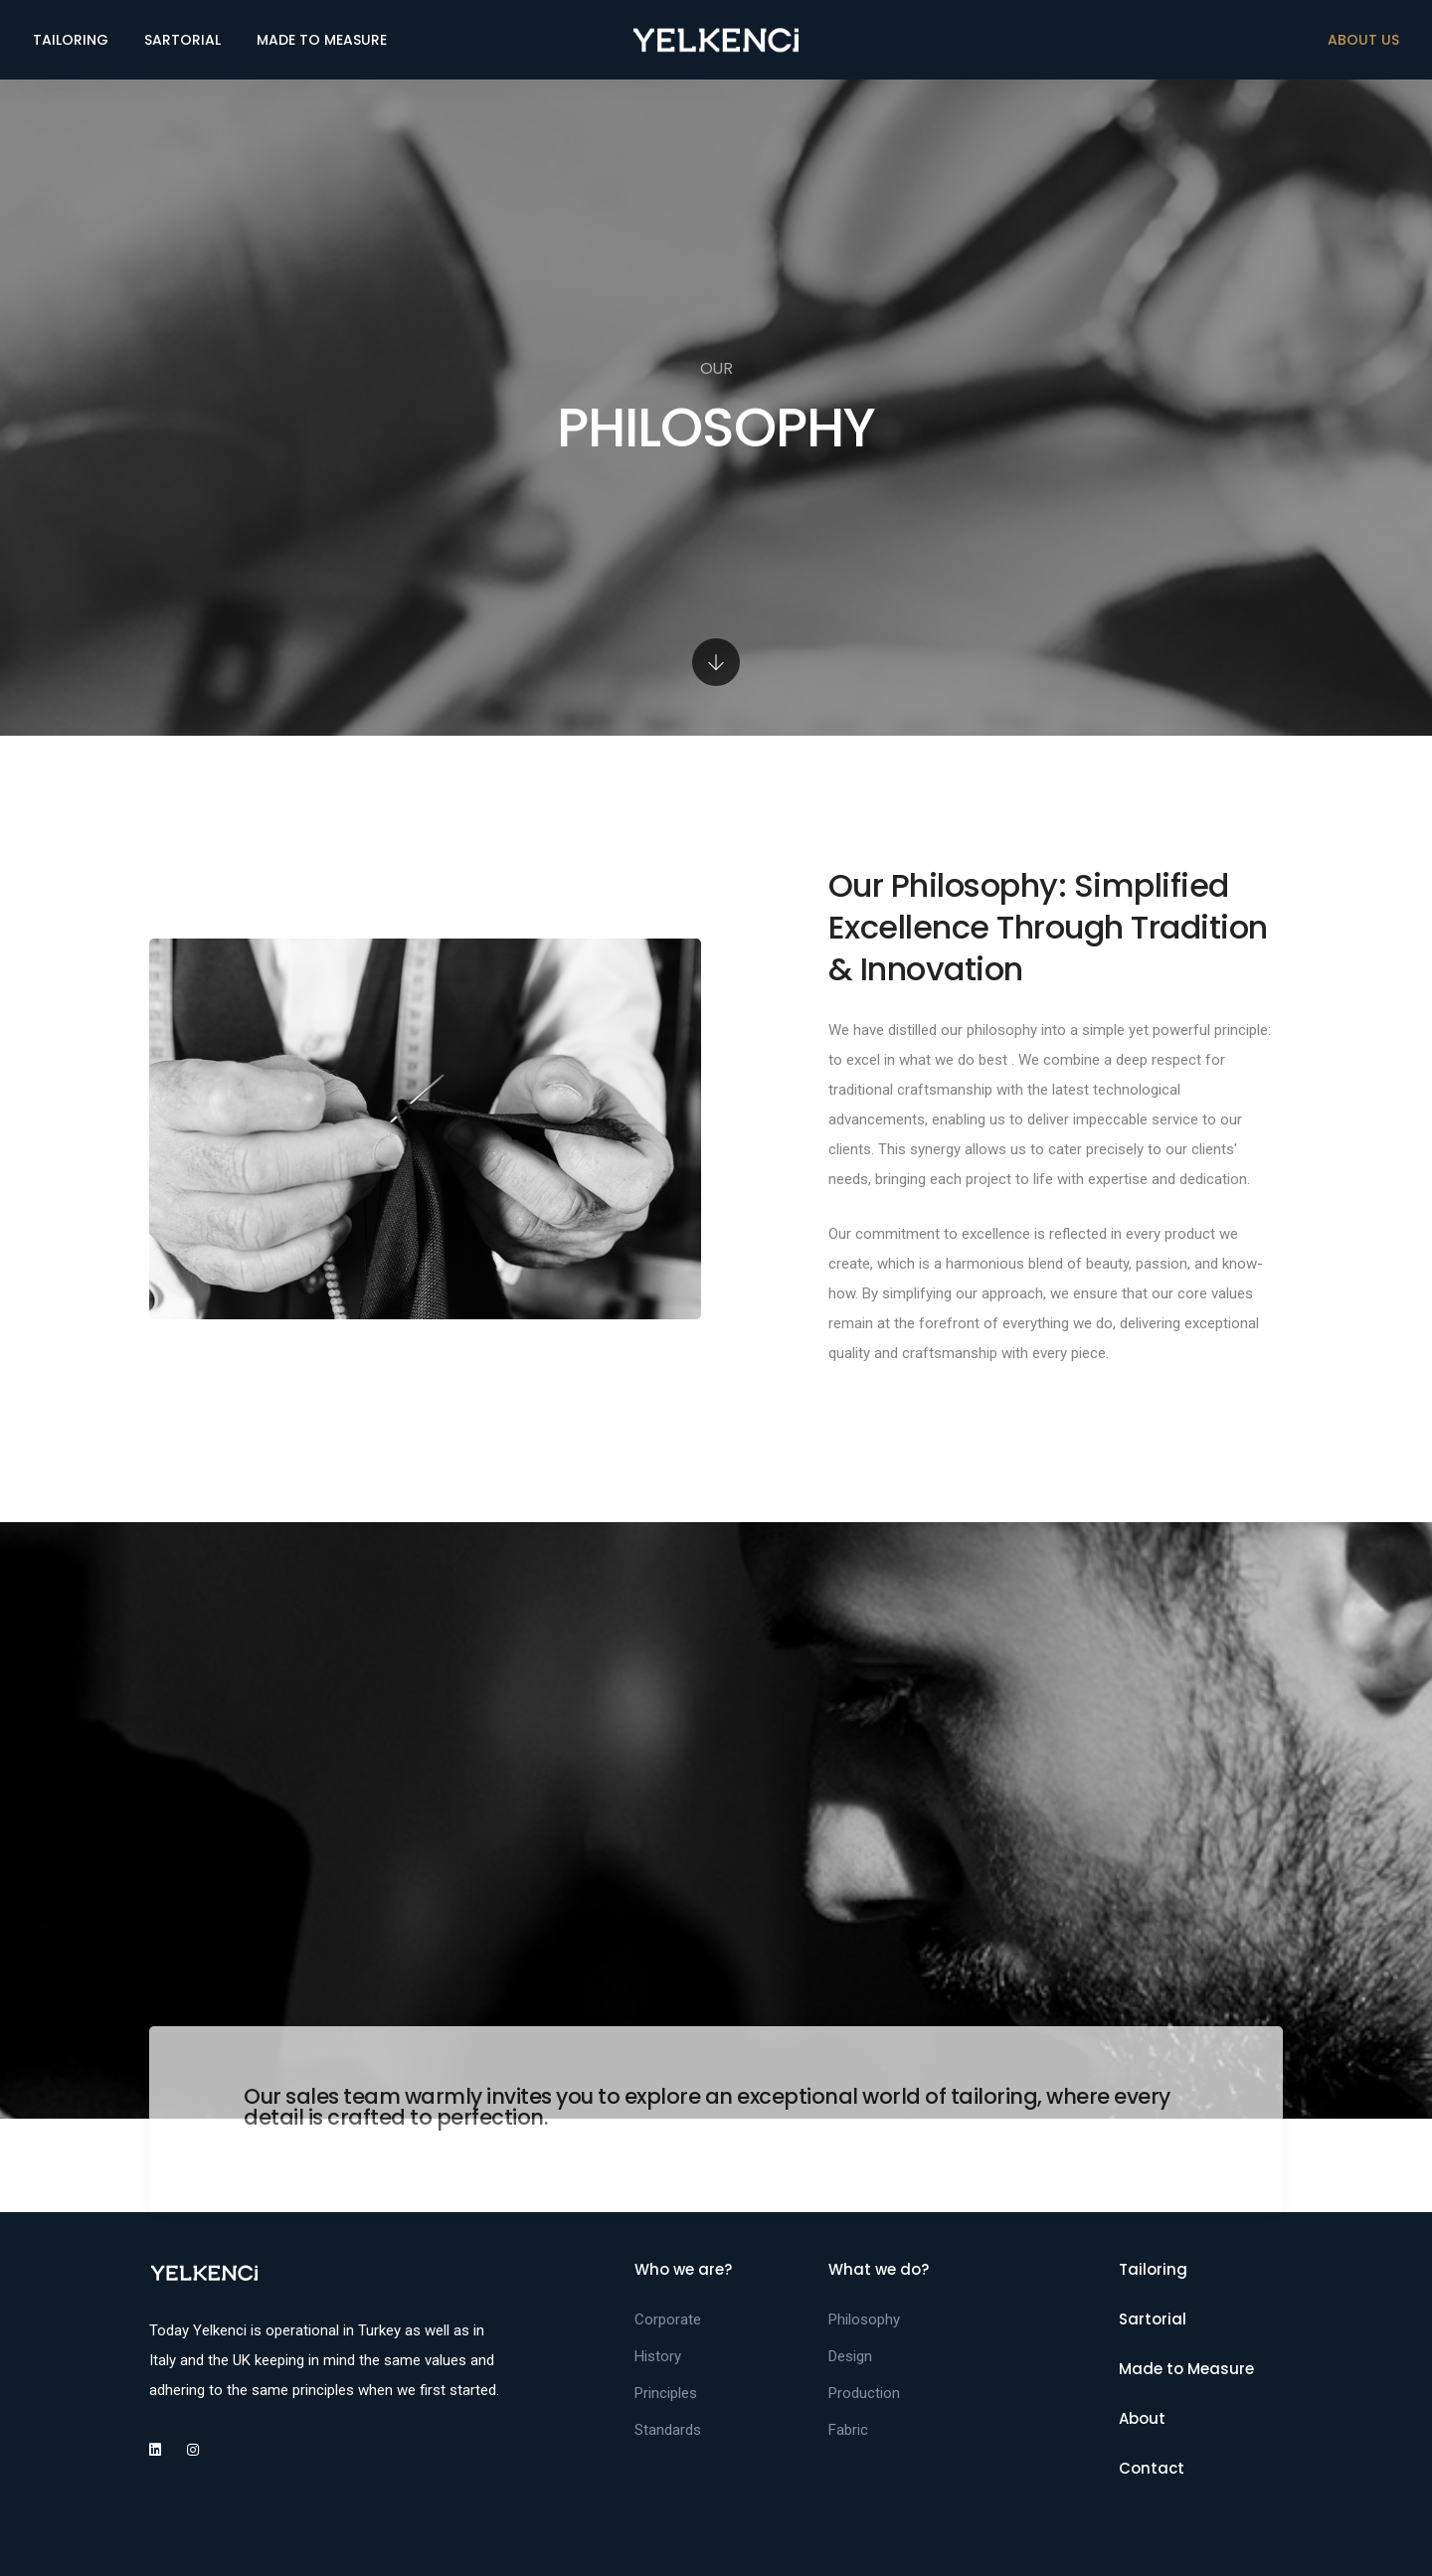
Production (864, 2393)
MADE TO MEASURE (322, 40)
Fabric (848, 2430)
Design (850, 2356)
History (657, 2356)
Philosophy (864, 2319)
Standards (667, 2430)
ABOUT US (1363, 40)
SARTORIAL (182, 40)
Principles (665, 2393)
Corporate (667, 2319)
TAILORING (70, 40)
